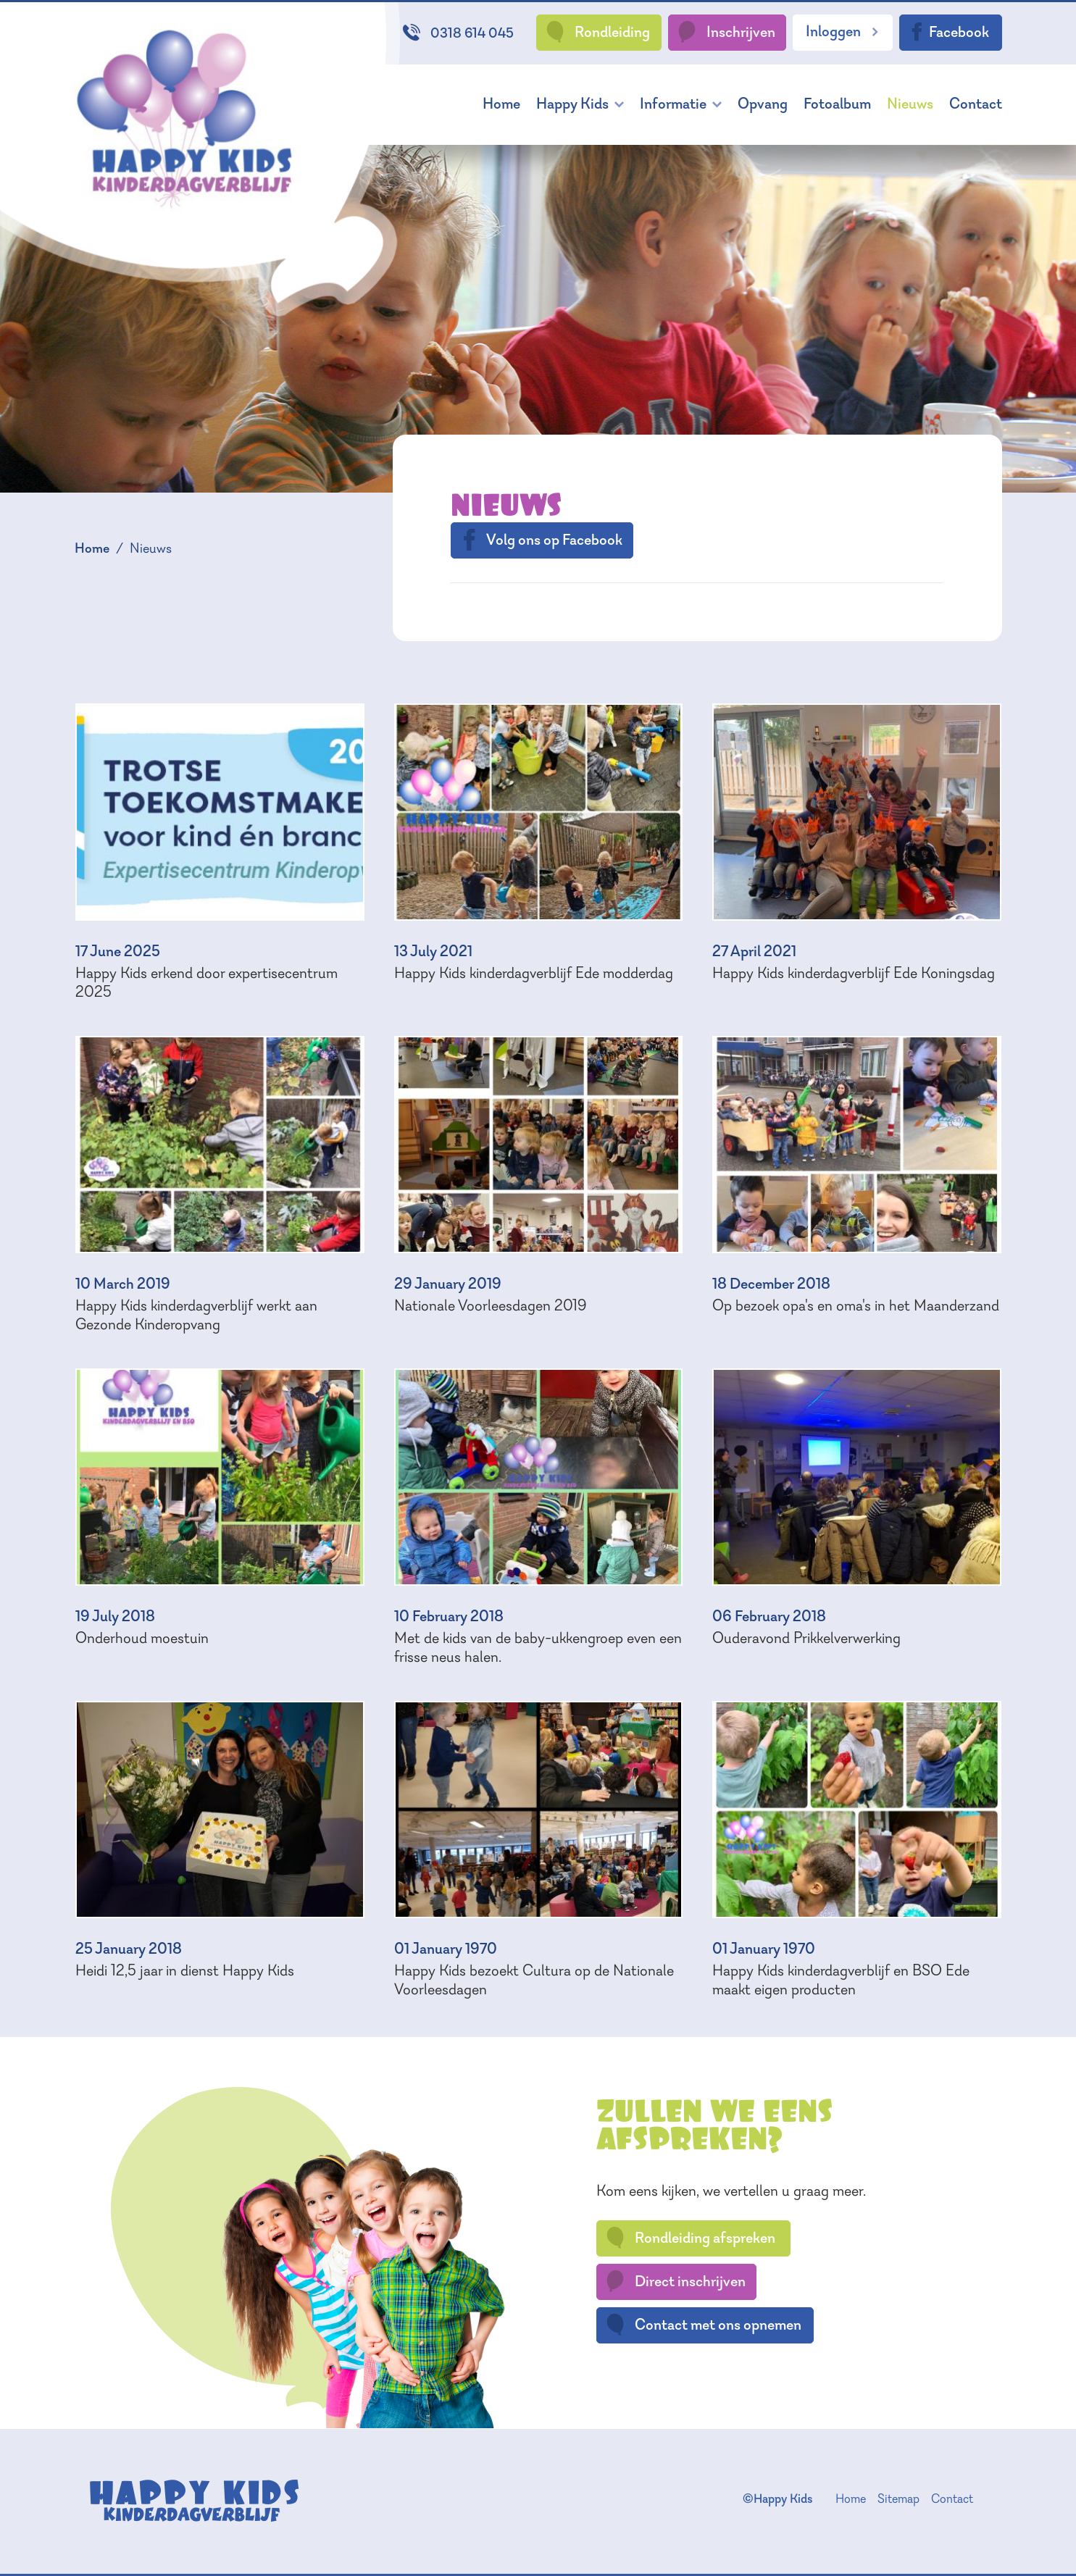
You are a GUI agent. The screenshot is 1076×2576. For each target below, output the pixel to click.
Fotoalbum (837, 103)
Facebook (948, 31)
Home (501, 103)
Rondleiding (597, 32)
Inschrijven (725, 32)
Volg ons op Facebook (540, 540)
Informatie (673, 103)
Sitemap (898, 2498)
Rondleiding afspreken (689, 2238)
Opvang (763, 103)
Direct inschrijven (675, 2281)
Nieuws (910, 103)
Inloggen (843, 31)
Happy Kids (572, 103)
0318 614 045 (458, 32)
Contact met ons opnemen (702, 2324)
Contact (975, 103)
